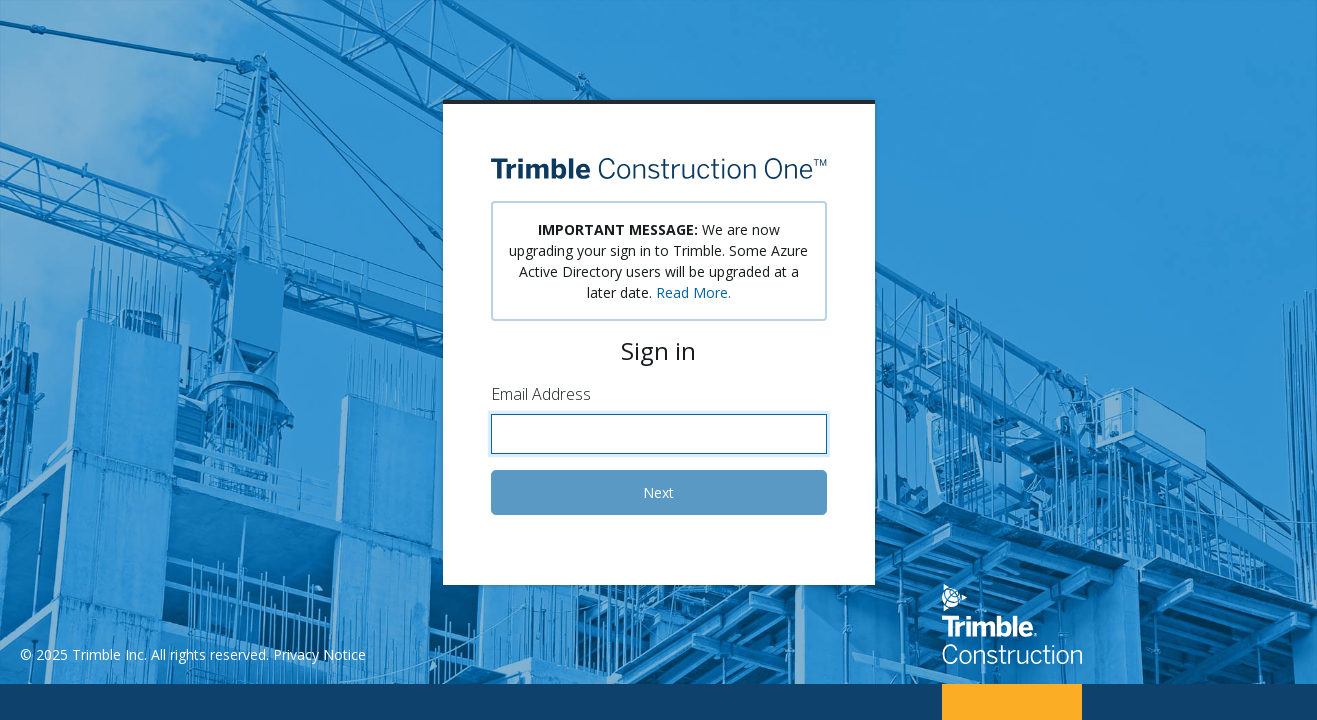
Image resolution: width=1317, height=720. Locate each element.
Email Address (541, 394)
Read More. (693, 292)
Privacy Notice (319, 654)
